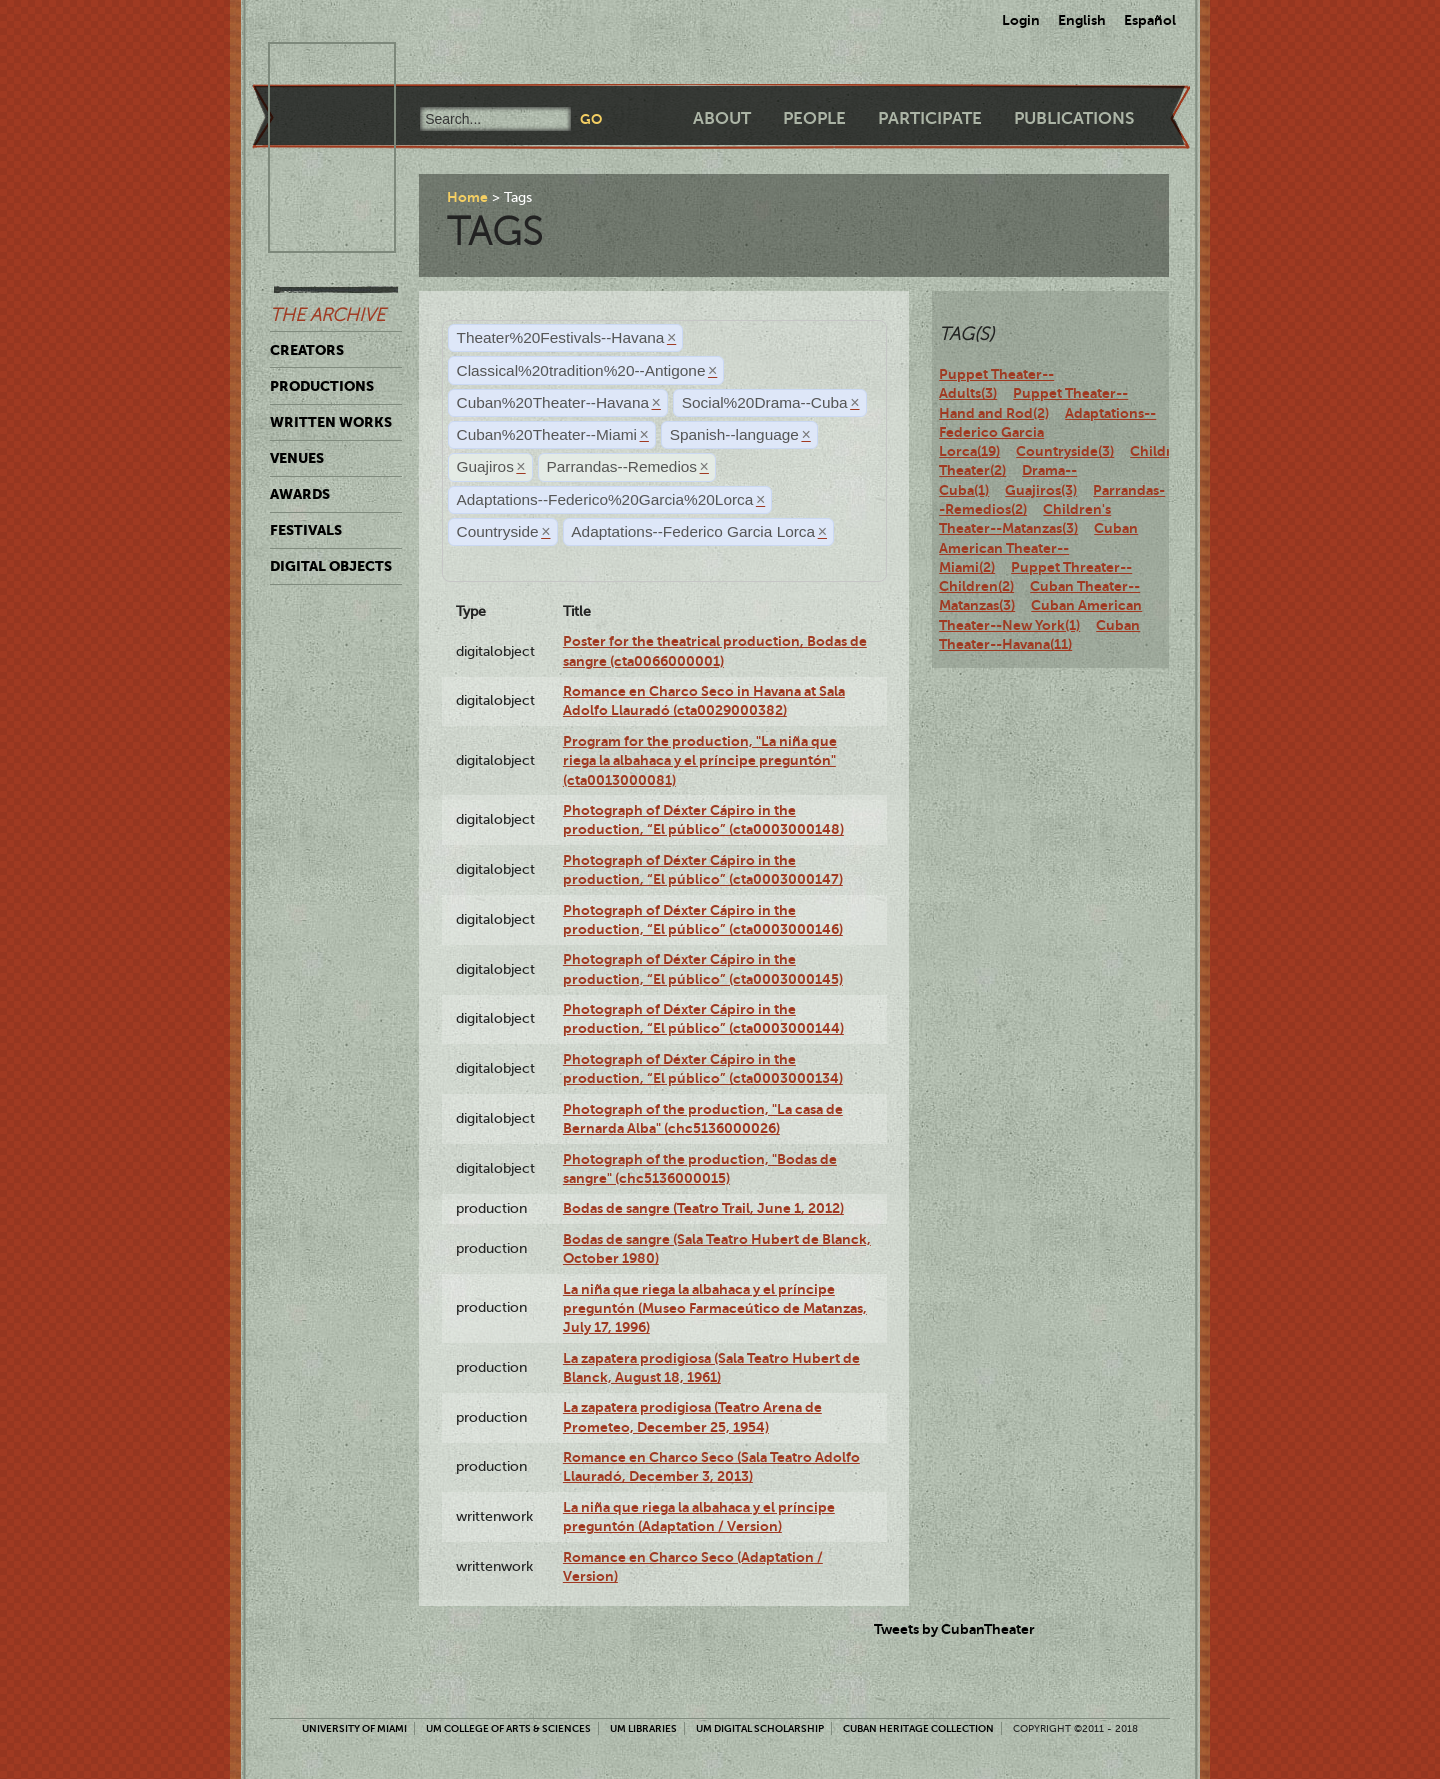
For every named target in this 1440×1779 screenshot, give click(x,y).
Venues (297, 458)
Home (467, 197)
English (1082, 20)
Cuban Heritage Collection (918, 1728)
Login (1021, 20)
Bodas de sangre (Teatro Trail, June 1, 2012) (703, 1208)
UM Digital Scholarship (760, 1728)
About (722, 118)
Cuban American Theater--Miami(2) (1038, 547)
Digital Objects (331, 566)
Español (1150, 20)
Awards (300, 494)
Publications (1074, 118)
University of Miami (354, 1728)
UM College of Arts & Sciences (508, 1728)
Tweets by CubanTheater (954, 1629)
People (814, 118)
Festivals (306, 530)
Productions (322, 386)
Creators (307, 350)
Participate (930, 118)
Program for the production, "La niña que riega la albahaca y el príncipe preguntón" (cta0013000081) (700, 760)
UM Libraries (643, 1728)
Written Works (331, 422)
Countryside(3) (1065, 451)
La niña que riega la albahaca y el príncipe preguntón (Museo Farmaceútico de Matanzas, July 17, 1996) (715, 1308)
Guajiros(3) (1041, 490)
